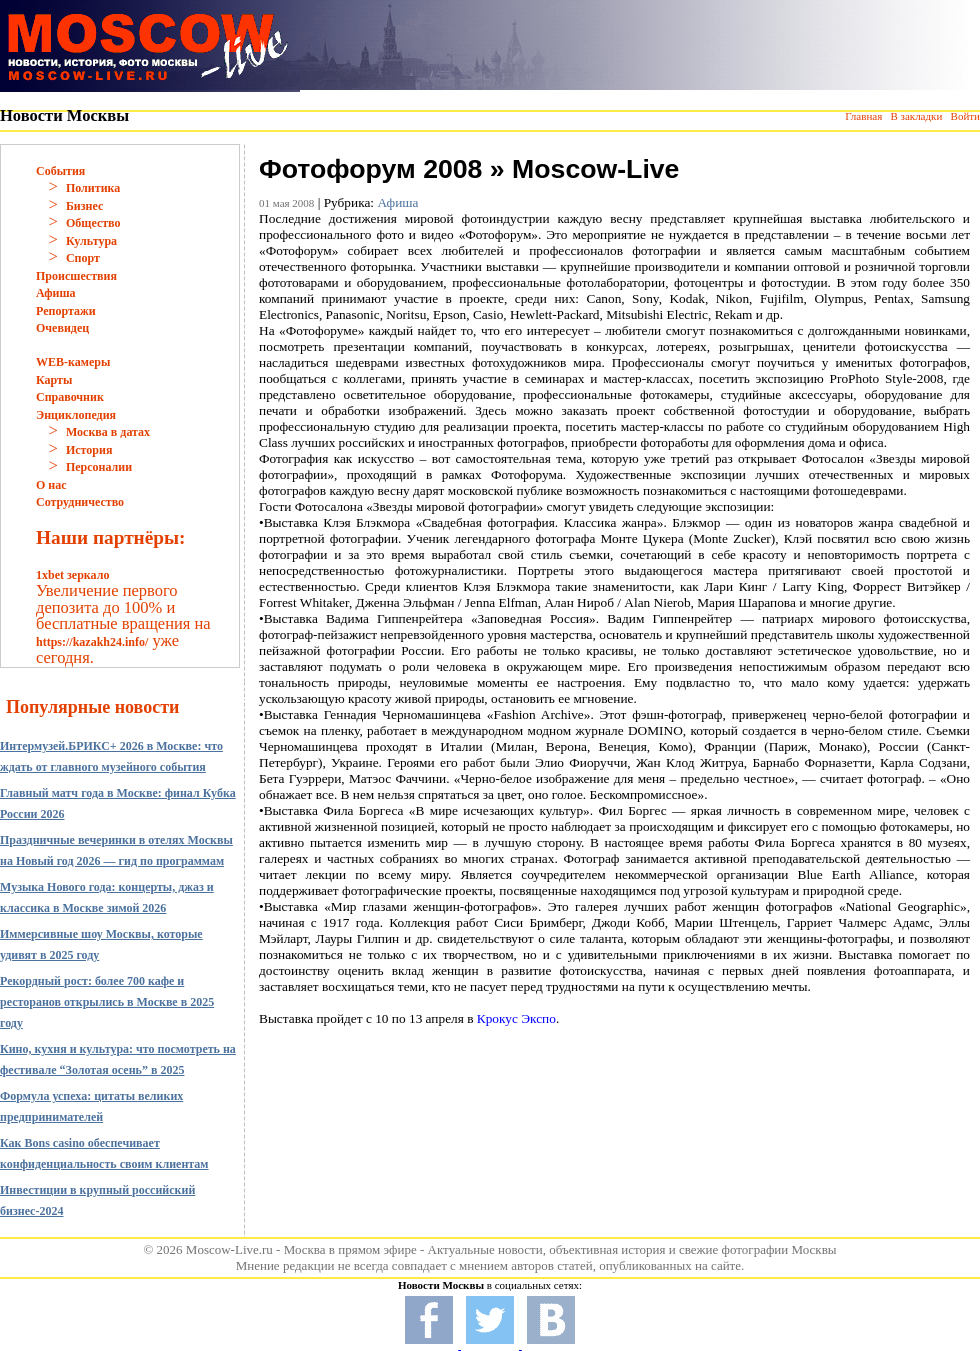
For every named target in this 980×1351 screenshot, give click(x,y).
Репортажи (66, 311)
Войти (965, 116)
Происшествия (76, 276)
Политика (93, 188)
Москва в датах (108, 432)
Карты (54, 380)
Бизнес (84, 206)
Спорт (83, 258)
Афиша (56, 293)
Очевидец (62, 328)
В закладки (916, 116)
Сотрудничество (80, 502)
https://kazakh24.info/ (92, 642)
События (60, 171)
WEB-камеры (73, 362)
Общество (93, 223)
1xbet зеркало (72, 575)
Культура (91, 241)
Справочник (70, 397)
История (89, 450)
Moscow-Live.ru (229, 1249)
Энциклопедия (76, 415)
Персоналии (99, 467)
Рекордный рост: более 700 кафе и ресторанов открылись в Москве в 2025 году (107, 1002)
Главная (863, 116)
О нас (51, 485)
